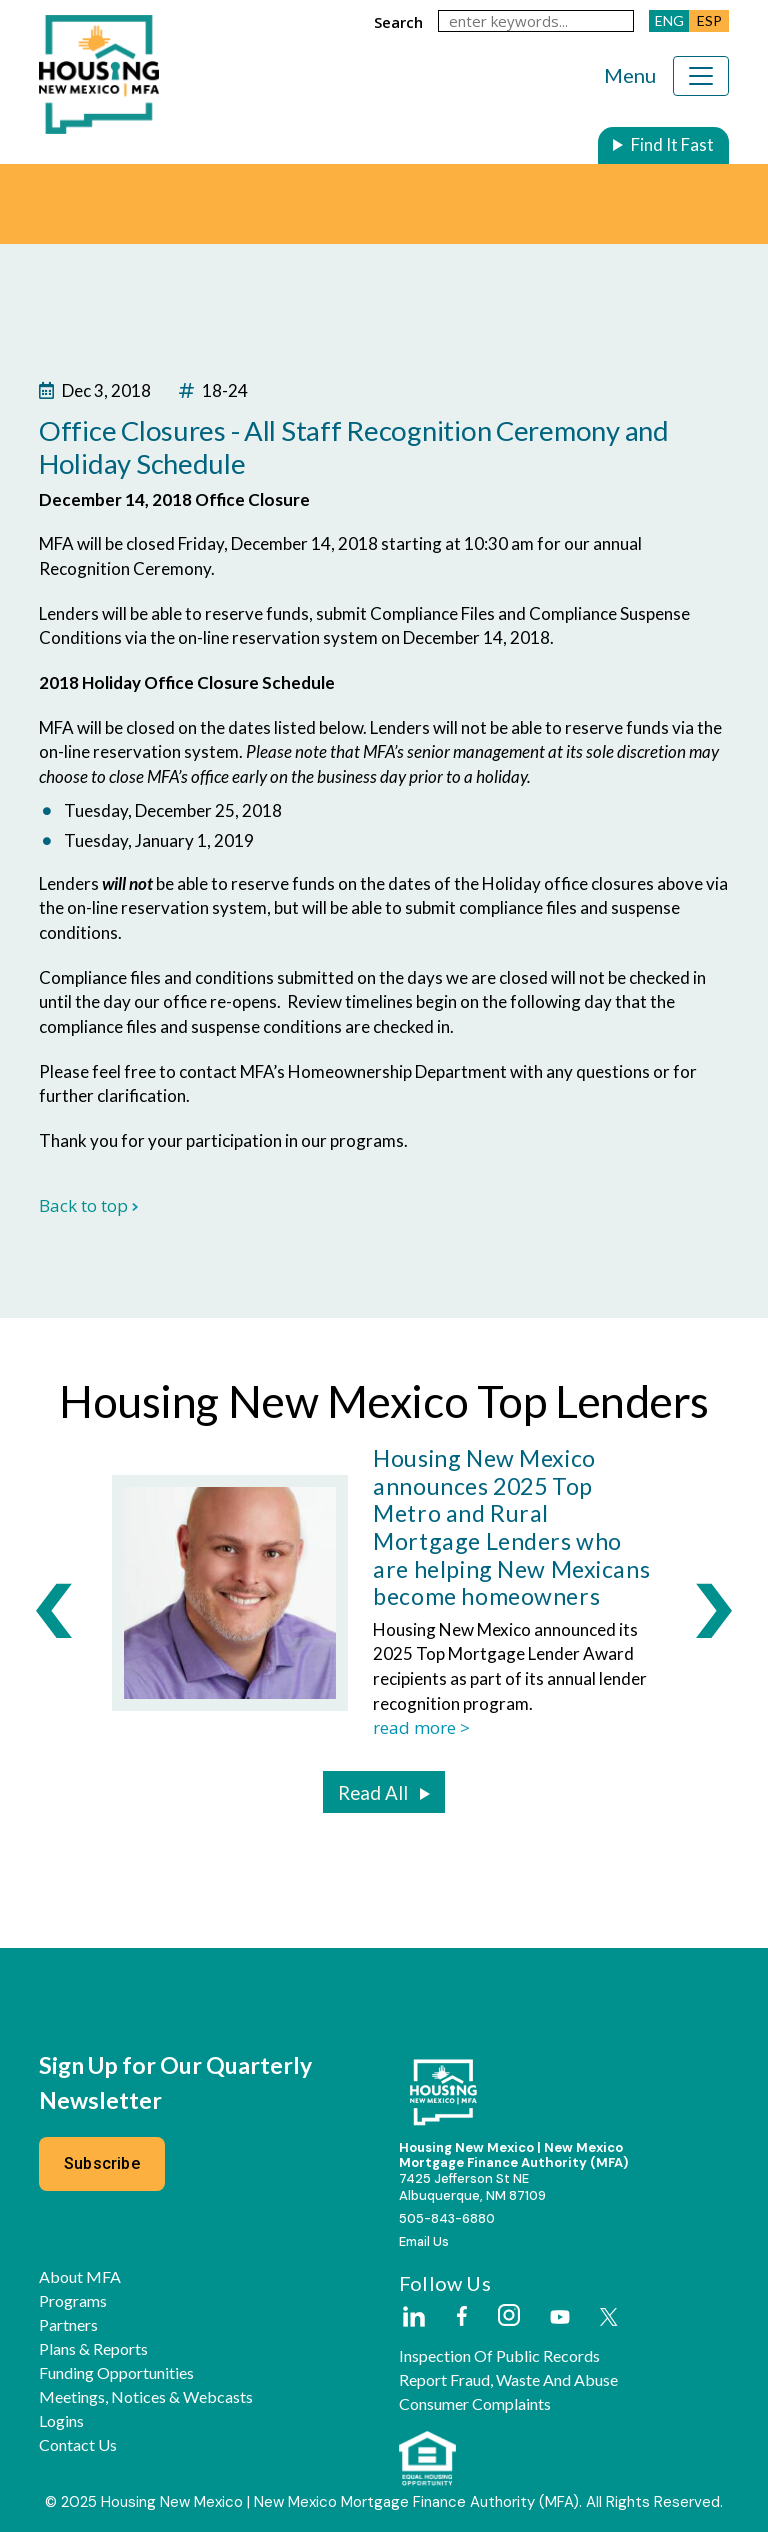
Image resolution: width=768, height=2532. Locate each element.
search (398, 22)
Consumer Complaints (475, 2404)
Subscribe (102, 2163)
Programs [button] (73, 2301)
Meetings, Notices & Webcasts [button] (146, 2397)
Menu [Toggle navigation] (630, 75)
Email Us (424, 2241)
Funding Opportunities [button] (116, 2373)
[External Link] (413, 2318)
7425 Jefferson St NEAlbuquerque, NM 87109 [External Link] (472, 2187)
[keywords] (536, 21)
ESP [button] (709, 20)
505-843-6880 (447, 2218)
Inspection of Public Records (499, 2356)
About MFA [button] (80, 2277)
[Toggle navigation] (701, 76)
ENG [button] (669, 20)
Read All (373, 1793)
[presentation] (54, 1610)
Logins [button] (61, 2421)
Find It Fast (672, 144)
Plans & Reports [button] (93, 2349)
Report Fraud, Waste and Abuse (508, 2380)
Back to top (89, 1205)
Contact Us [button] (78, 2445)
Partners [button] (68, 2325)
